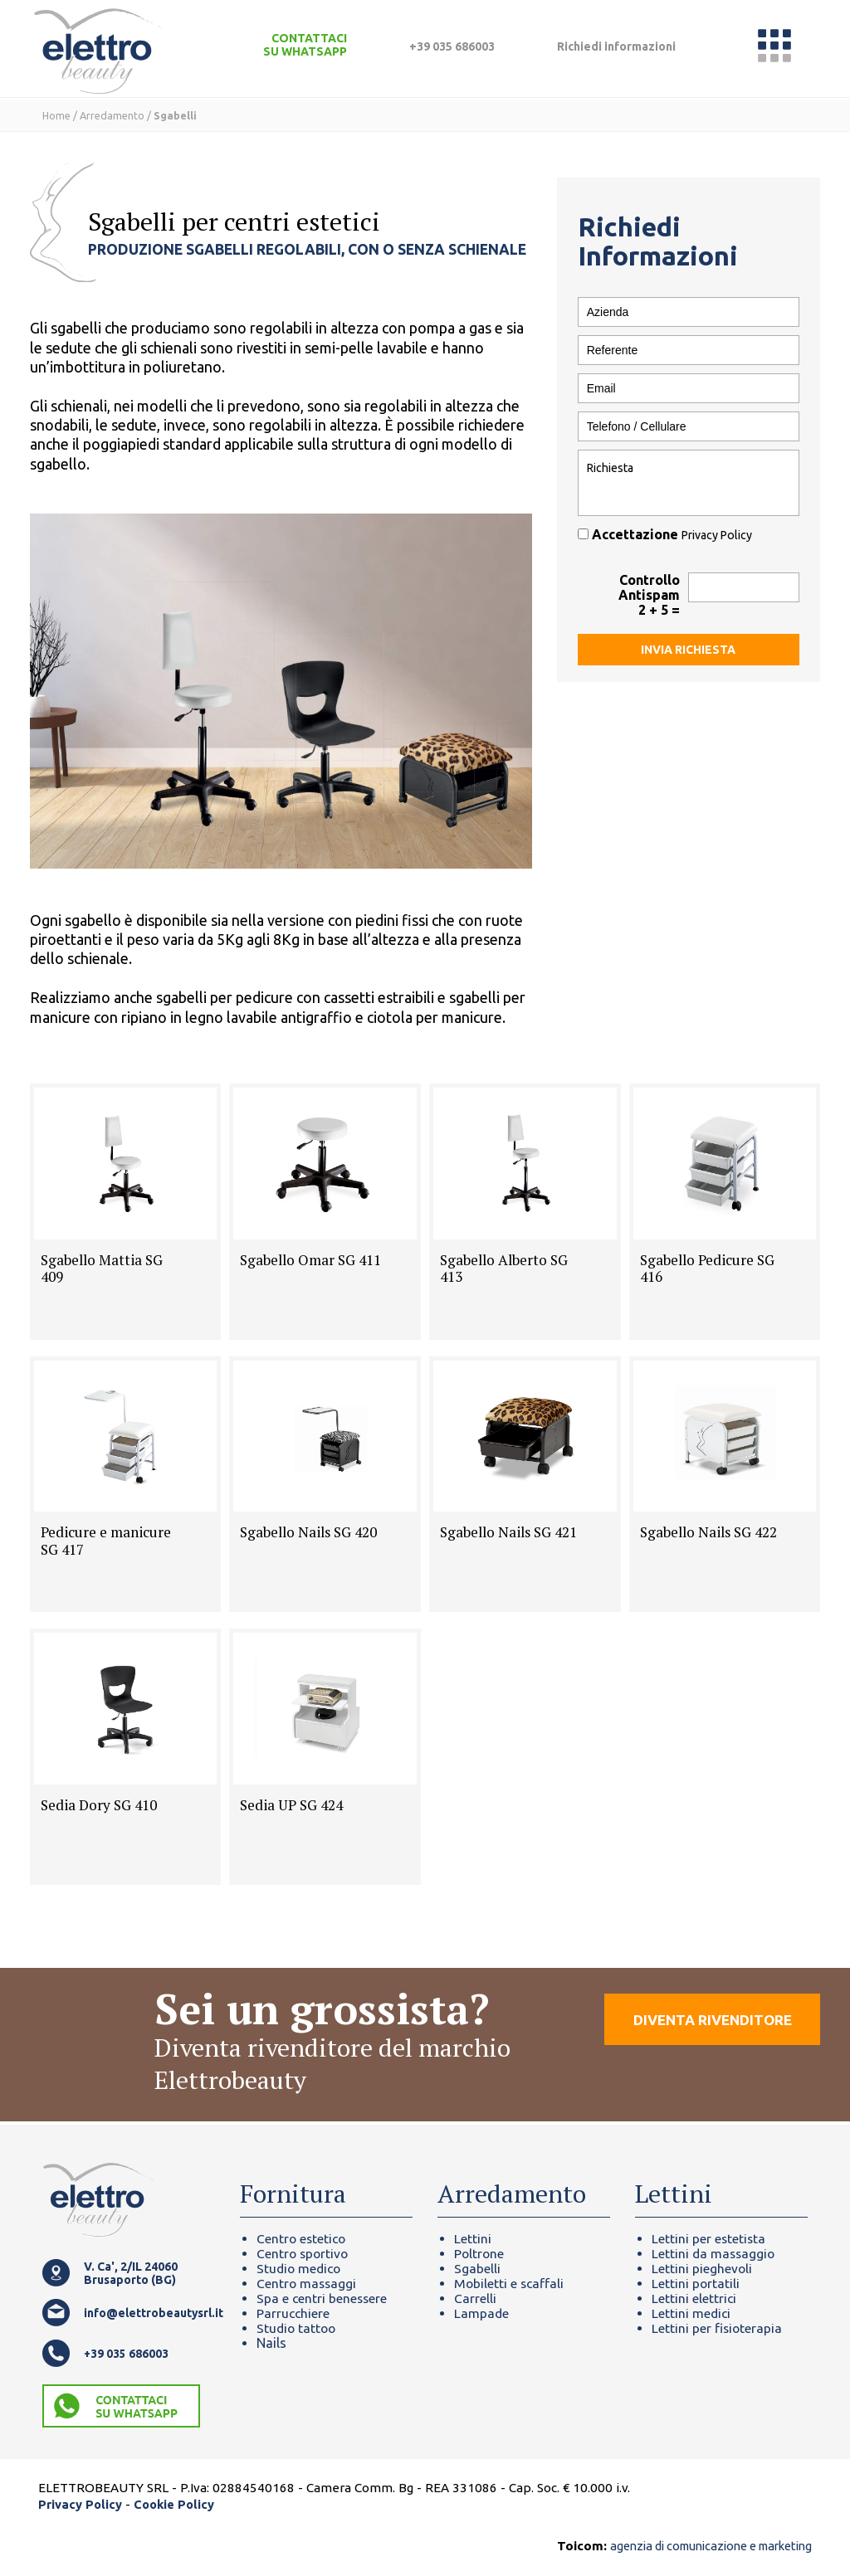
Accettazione (666, 534)
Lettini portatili (696, 2283)
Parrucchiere (293, 2313)
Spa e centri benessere (322, 2298)
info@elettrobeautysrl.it (149, 2313)
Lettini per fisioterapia (718, 2327)
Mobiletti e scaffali (510, 2283)
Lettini (472, 2238)
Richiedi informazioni (616, 46)
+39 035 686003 (452, 46)
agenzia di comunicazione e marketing (700, 2546)
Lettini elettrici (694, 2298)
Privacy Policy (718, 535)
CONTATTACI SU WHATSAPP (305, 45)
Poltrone (480, 2253)
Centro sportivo (303, 2253)
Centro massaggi (307, 2283)
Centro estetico (302, 2238)
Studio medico (300, 2268)
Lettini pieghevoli (702, 2268)
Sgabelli (477, 2268)
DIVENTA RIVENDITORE (707, 2027)
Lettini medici (692, 2313)
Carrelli (475, 2298)
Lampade (482, 2313)
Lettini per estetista (709, 2238)
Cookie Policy (176, 2504)
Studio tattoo (297, 2327)
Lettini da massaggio (715, 2253)
